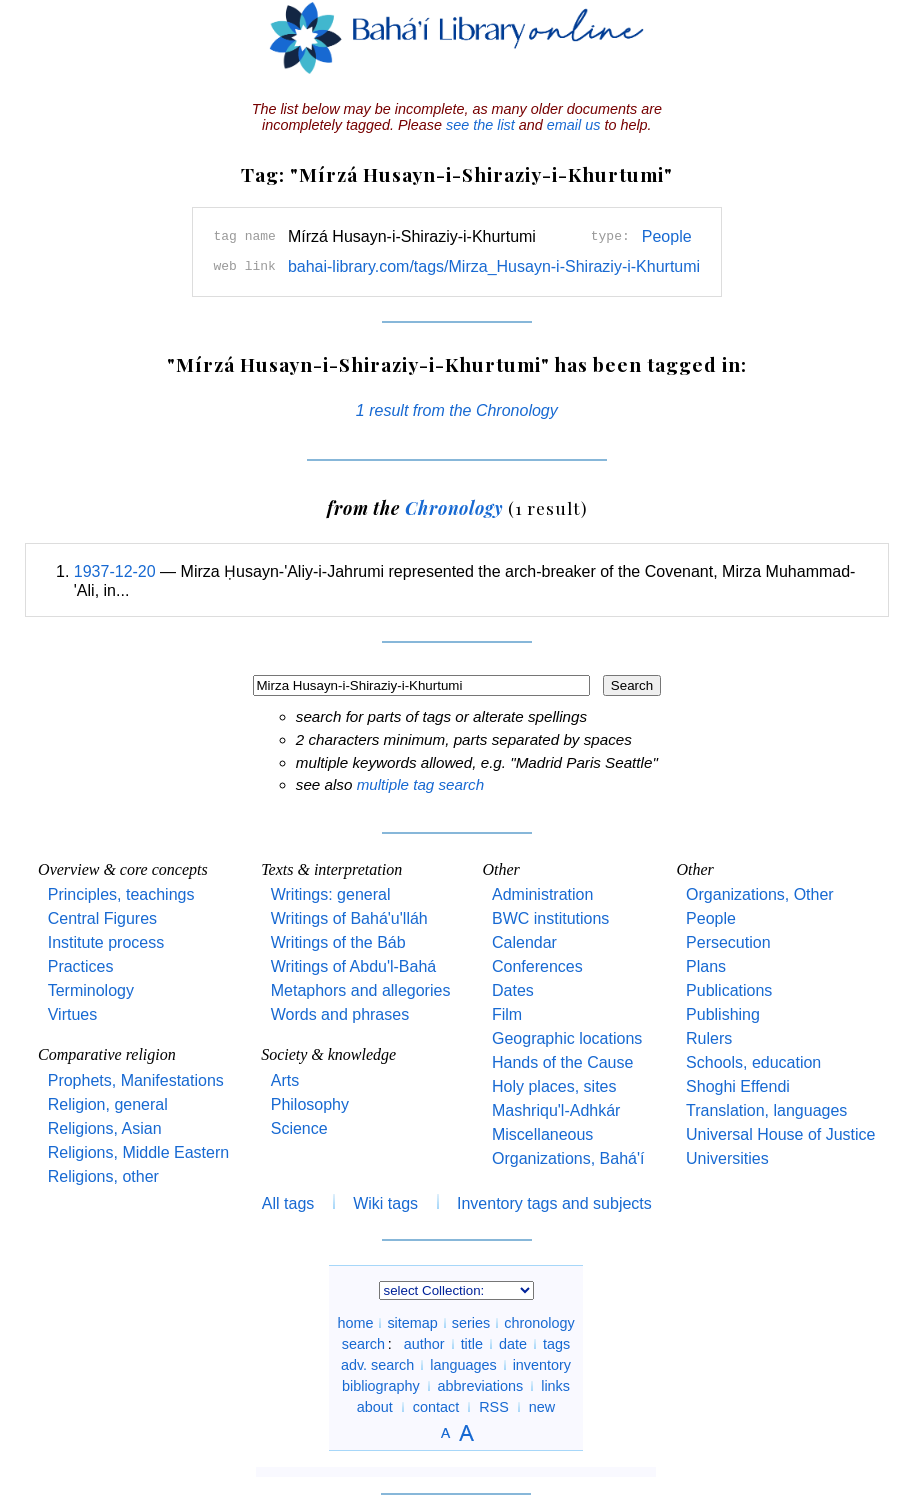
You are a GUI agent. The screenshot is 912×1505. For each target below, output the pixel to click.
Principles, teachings (121, 894)
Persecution (728, 942)
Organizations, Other (760, 894)
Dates (513, 990)
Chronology (454, 507)
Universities (727, 1158)
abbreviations (481, 1386)
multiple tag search (420, 784)
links (555, 1386)
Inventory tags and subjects (554, 1203)
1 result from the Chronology (457, 410)
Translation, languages (766, 1110)
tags (556, 1344)
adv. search (377, 1365)
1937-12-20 (115, 571)
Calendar (524, 942)
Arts (285, 1080)
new (542, 1407)
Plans (706, 966)
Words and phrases (340, 1014)
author (424, 1344)
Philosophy (310, 1104)
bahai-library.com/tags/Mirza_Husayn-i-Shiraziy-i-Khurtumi (494, 266)
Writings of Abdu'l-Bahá (354, 966)
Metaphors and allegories (361, 990)
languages (463, 1365)
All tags (288, 1203)
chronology (539, 1323)
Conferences (537, 966)
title (472, 1344)
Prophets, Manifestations (136, 1080)
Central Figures (102, 918)
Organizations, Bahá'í (568, 1158)
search (363, 1344)
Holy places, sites (554, 1086)
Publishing (723, 1014)
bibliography (381, 1386)
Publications (729, 990)
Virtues (73, 1014)
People (667, 236)
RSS (494, 1407)
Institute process (106, 942)
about (375, 1407)
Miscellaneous (542, 1134)
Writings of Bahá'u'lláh (349, 918)
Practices (81, 966)
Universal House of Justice (780, 1134)
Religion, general (108, 1104)
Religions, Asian (105, 1128)
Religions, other (103, 1176)
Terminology (91, 990)
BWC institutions (550, 918)
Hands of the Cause (562, 1062)
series (471, 1323)
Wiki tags (385, 1203)
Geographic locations (567, 1038)
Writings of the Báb (338, 942)
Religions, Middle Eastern (138, 1152)
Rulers (709, 1038)
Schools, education (753, 1062)
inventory (542, 1365)
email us (574, 125)
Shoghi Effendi (738, 1086)
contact (436, 1407)
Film (507, 1014)
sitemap (412, 1323)
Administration (542, 894)
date (513, 1344)
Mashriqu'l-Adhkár (556, 1110)
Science (299, 1128)
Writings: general (331, 894)
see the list (480, 125)
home (355, 1323)
